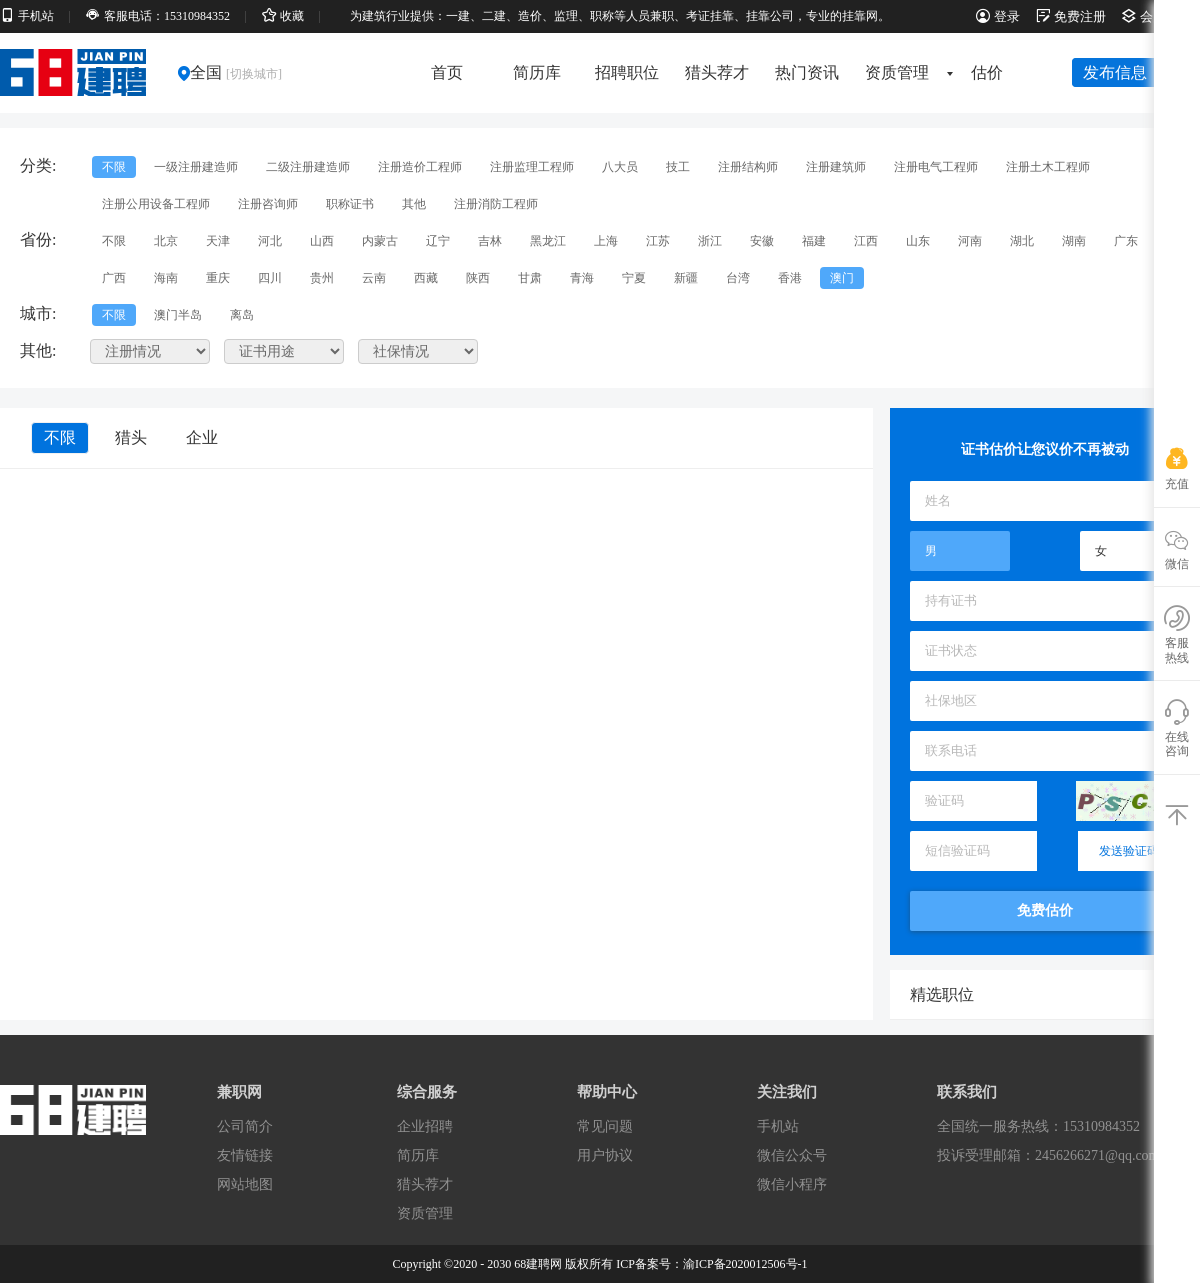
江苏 (658, 241)
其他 (414, 204)
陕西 (478, 278)
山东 (918, 241)
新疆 (686, 278)
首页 (447, 72)
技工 (678, 167)
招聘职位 (627, 72)
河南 (970, 241)
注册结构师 (748, 167)
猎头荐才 (717, 72)
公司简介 (245, 1126)
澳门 (842, 278)
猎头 (131, 437)
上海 (606, 241)
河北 (270, 241)
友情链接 (245, 1155)
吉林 (490, 241)
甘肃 (530, 278)
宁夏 (634, 278)
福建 (814, 241)
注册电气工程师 (936, 167)
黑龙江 (548, 241)
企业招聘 (425, 1126)
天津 (218, 241)
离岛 (242, 315)
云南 (374, 278)
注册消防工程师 (496, 204)
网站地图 (245, 1184)
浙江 (710, 241)
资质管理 (903, 72)
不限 (114, 167)
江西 (866, 241)
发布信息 (1115, 72)
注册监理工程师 (532, 167)
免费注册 (1071, 16)
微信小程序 (792, 1184)
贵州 (322, 278)
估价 (987, 72)
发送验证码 (1129, 851)
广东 (1126, 241)
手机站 (27, 16)
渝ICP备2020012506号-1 (745, 1264)
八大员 (620, 167)
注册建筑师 (836, 167)
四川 (270, 278)
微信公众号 (792, 1155)
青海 (582, 278)
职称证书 (350, 204)
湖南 (1074, 241)
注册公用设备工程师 (156, 204)
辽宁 (438, 241)
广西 (114, 278)
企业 (202, 437)
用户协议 (605, 1155)
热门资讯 (807, 72)
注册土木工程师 (1048, 167)
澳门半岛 (178, 315)
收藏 (283, 16)
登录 (998, 16)
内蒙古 (380, 241)
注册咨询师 (268, 204)
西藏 (426, 278)
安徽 (762, 241)
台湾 (738, 278)
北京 (166, 241)
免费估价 (1045, 910)
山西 (322, 241)
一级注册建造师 (196, 167)
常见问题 (605, 1126)
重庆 (218, 278)
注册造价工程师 (420, 167)
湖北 (1022, 241)
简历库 (537, 72)
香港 (790, 278)
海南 (166, 278)
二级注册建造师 (308, 167)
